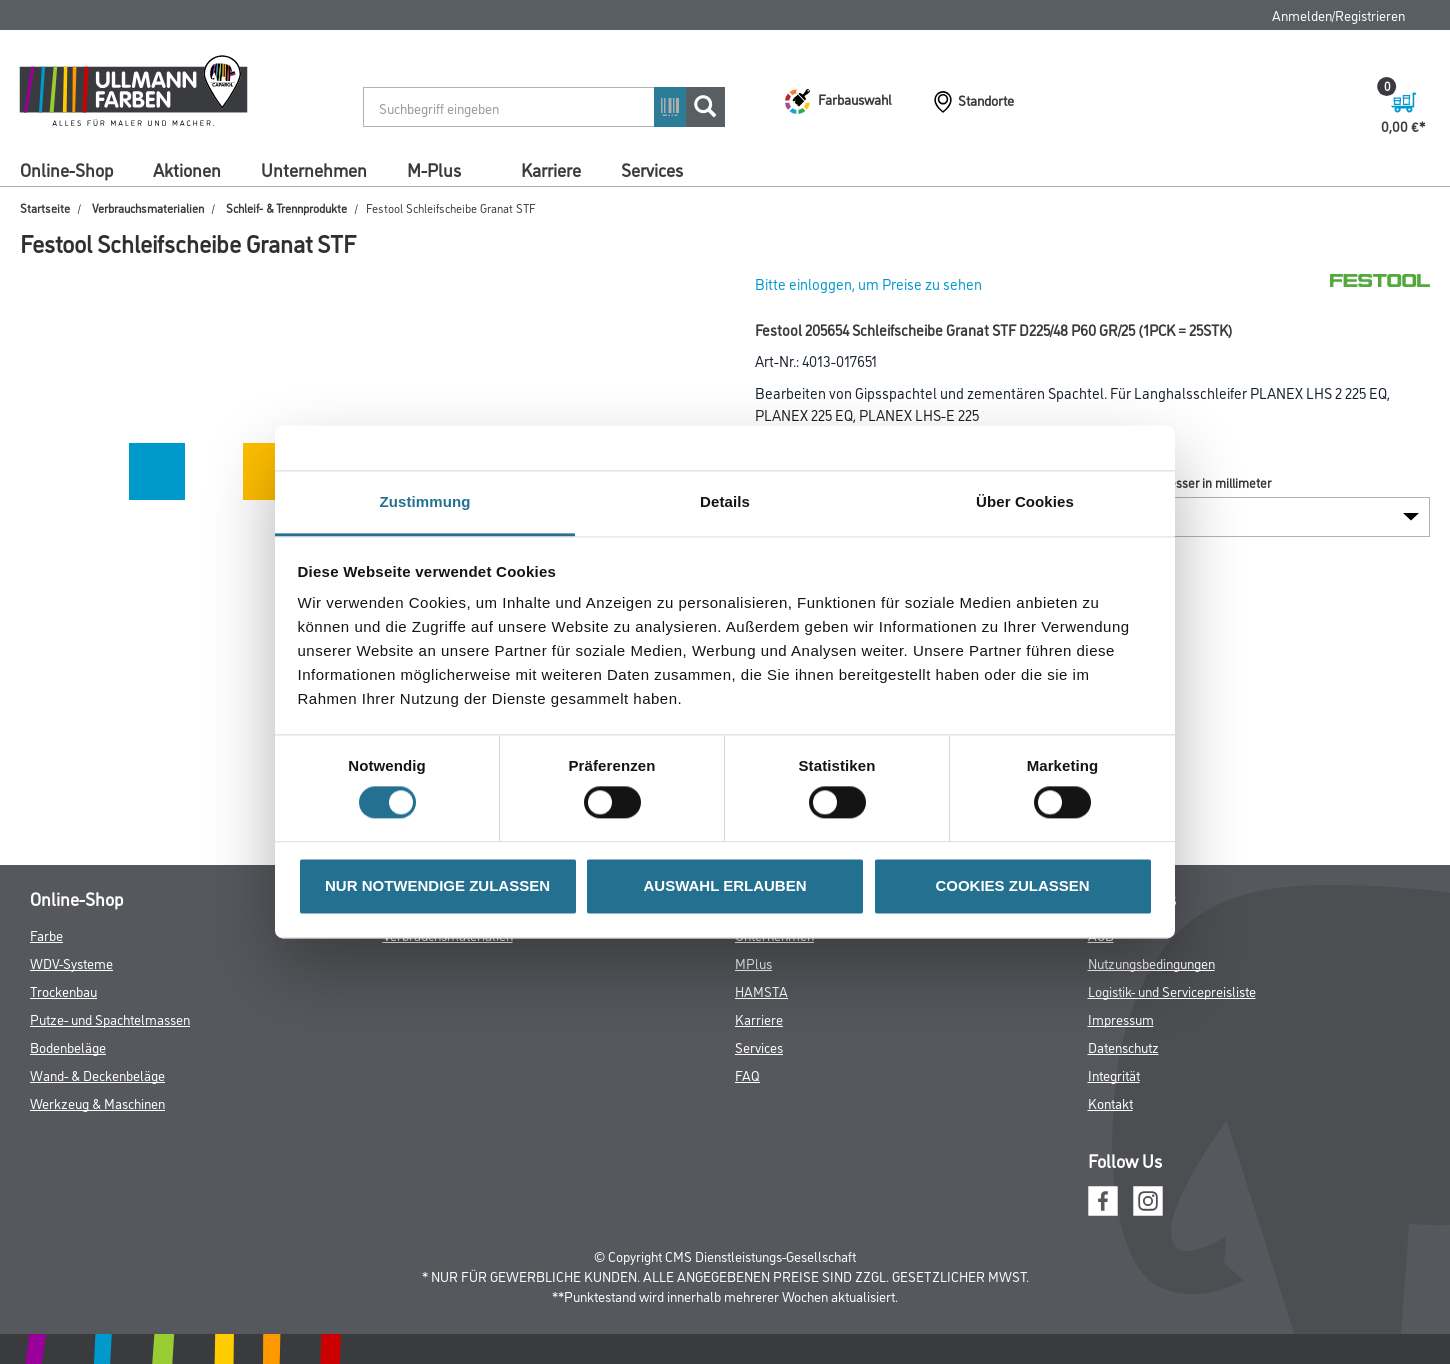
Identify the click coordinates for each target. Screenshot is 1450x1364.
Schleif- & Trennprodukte (286, 207)
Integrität (1114, 1074)
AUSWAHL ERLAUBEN (724, 885)
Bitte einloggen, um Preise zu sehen (868, 283)
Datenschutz (1123, 1046)
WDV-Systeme (71, 962)
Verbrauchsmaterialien (148, 207)
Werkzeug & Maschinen (97, 1102)
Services (652, 169)
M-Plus (434, 169)
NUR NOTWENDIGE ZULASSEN (437, 885)
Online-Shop (66, 169)
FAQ (747, 1074)
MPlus (753, 962)
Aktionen (187, 169)
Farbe (46, 934)
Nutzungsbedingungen (1151, 962)
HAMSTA (761, 990)
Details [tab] (725, 501)
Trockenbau (63, 990)
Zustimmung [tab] (425, 501)
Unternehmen (314, 169)
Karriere (551, 169)
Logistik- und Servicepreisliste (1172, 990)
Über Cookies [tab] (1025, 501)
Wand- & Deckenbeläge (97, 1074)
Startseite (45, 207)
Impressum (1121, 1018)
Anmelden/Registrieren (1338, 14)
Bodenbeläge (68, 1046)
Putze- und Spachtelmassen (110, 1018)
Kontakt (1110, 1102)
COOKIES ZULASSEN (1012, 885)
